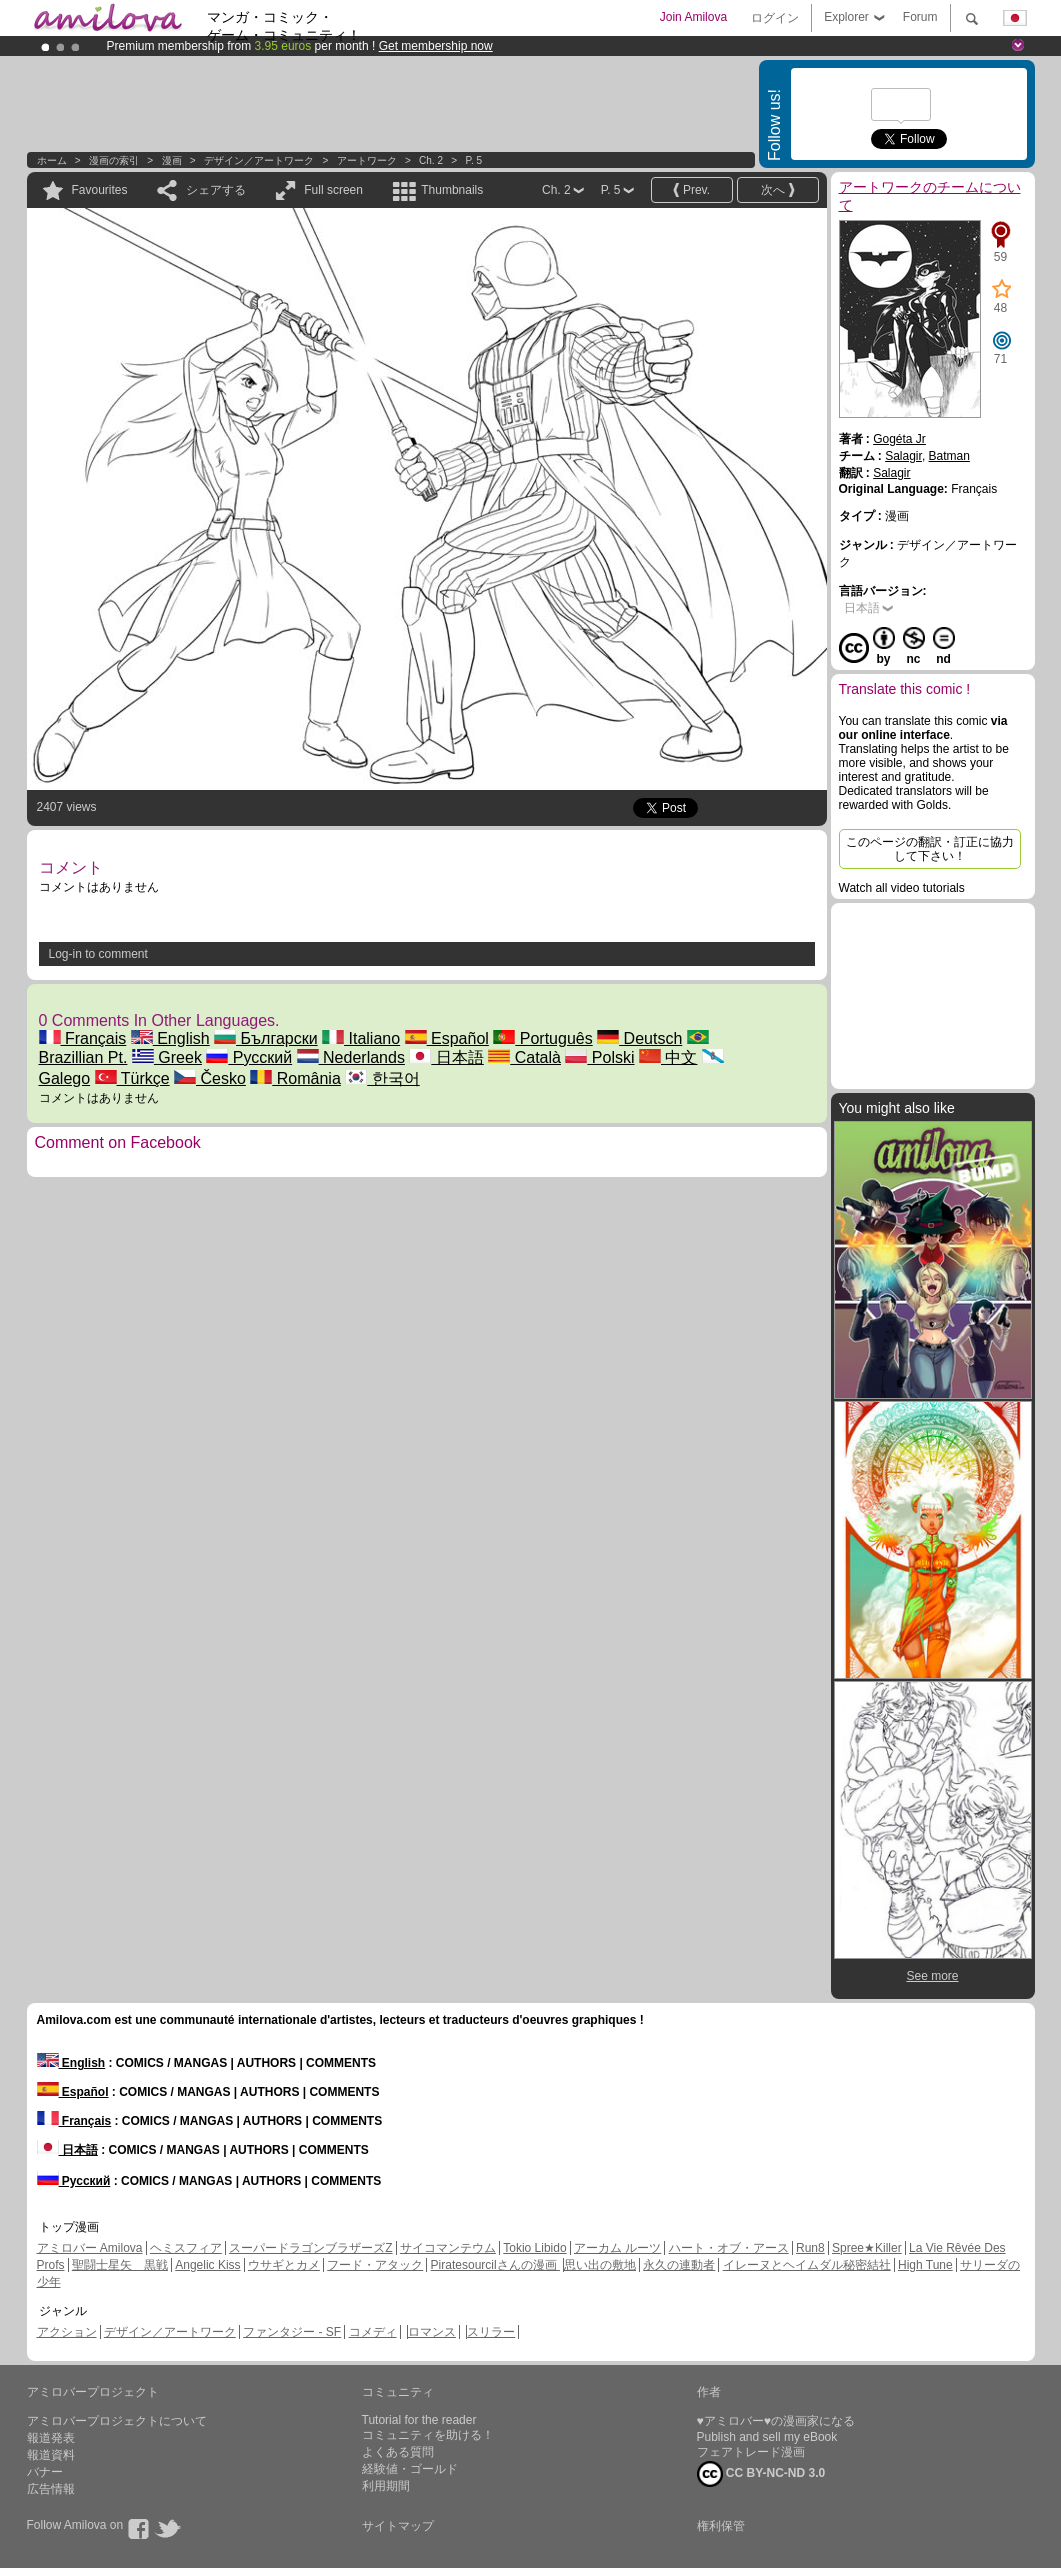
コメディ (373, 2332)
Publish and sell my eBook (767, 2437)
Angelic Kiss (207, 2265)
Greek (167, 1057)
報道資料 (51, 2455)
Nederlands (351, 1057)
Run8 (810, 2248)
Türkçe (132, 1078)
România (295, 1078)
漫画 (172, 160)
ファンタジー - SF (292, 2332)
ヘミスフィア (186, 2248)
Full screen (333, 190)
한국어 (382, 1078)
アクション (67, 2332)
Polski (599, 1057)
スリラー (491, 2332)
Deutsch (639, 1038)
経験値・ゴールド (410, 2469)
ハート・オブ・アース (729, 2248)
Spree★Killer (867, 2248)
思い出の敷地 (600, 2265)
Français (83, 1038)
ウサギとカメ (284, 2265)
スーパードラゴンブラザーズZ (310, 2248)
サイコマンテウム (448, 2248)
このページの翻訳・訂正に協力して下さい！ (930, 849)
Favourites (100, 190)
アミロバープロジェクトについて (117, 2421)
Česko (210, 1078)
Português (542, 1038)
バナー (45, 2472)
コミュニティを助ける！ (428, 2435)
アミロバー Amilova (90, 2248)
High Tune (925, 2265)
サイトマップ (398, 2526)
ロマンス (432, 2332)
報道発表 (51, 2438)
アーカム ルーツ (617, 2248)
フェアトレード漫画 (751, 2452)
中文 (668, 1057)
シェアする (216, 190)
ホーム (52, 160)
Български (266, 1038)
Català (524, 1057)
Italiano (361, 1038)
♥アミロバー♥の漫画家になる (776, 2421)
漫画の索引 (114, 160)
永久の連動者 (679, 2265)
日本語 (446, 1057)
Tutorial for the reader (419, 2420)
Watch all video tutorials (902, 888)
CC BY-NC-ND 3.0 (761, 2474)
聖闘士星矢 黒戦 (120, 2265)
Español (447, 1038)
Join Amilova (693, 17)
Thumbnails (452, 190)
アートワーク (367, 160)
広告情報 (51, 2489)
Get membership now (436, 46)
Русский (249, 1057)
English (170, 1038)
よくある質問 (398, 2452)
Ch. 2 (431, 160)
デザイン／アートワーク (259, 160)
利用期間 (386, 2486)
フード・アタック (375, 2265)
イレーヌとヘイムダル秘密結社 (807, 2265)
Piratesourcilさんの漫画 (495, 2265)
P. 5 (474, 160)
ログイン (775, 18)
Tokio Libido (534, 2248)
